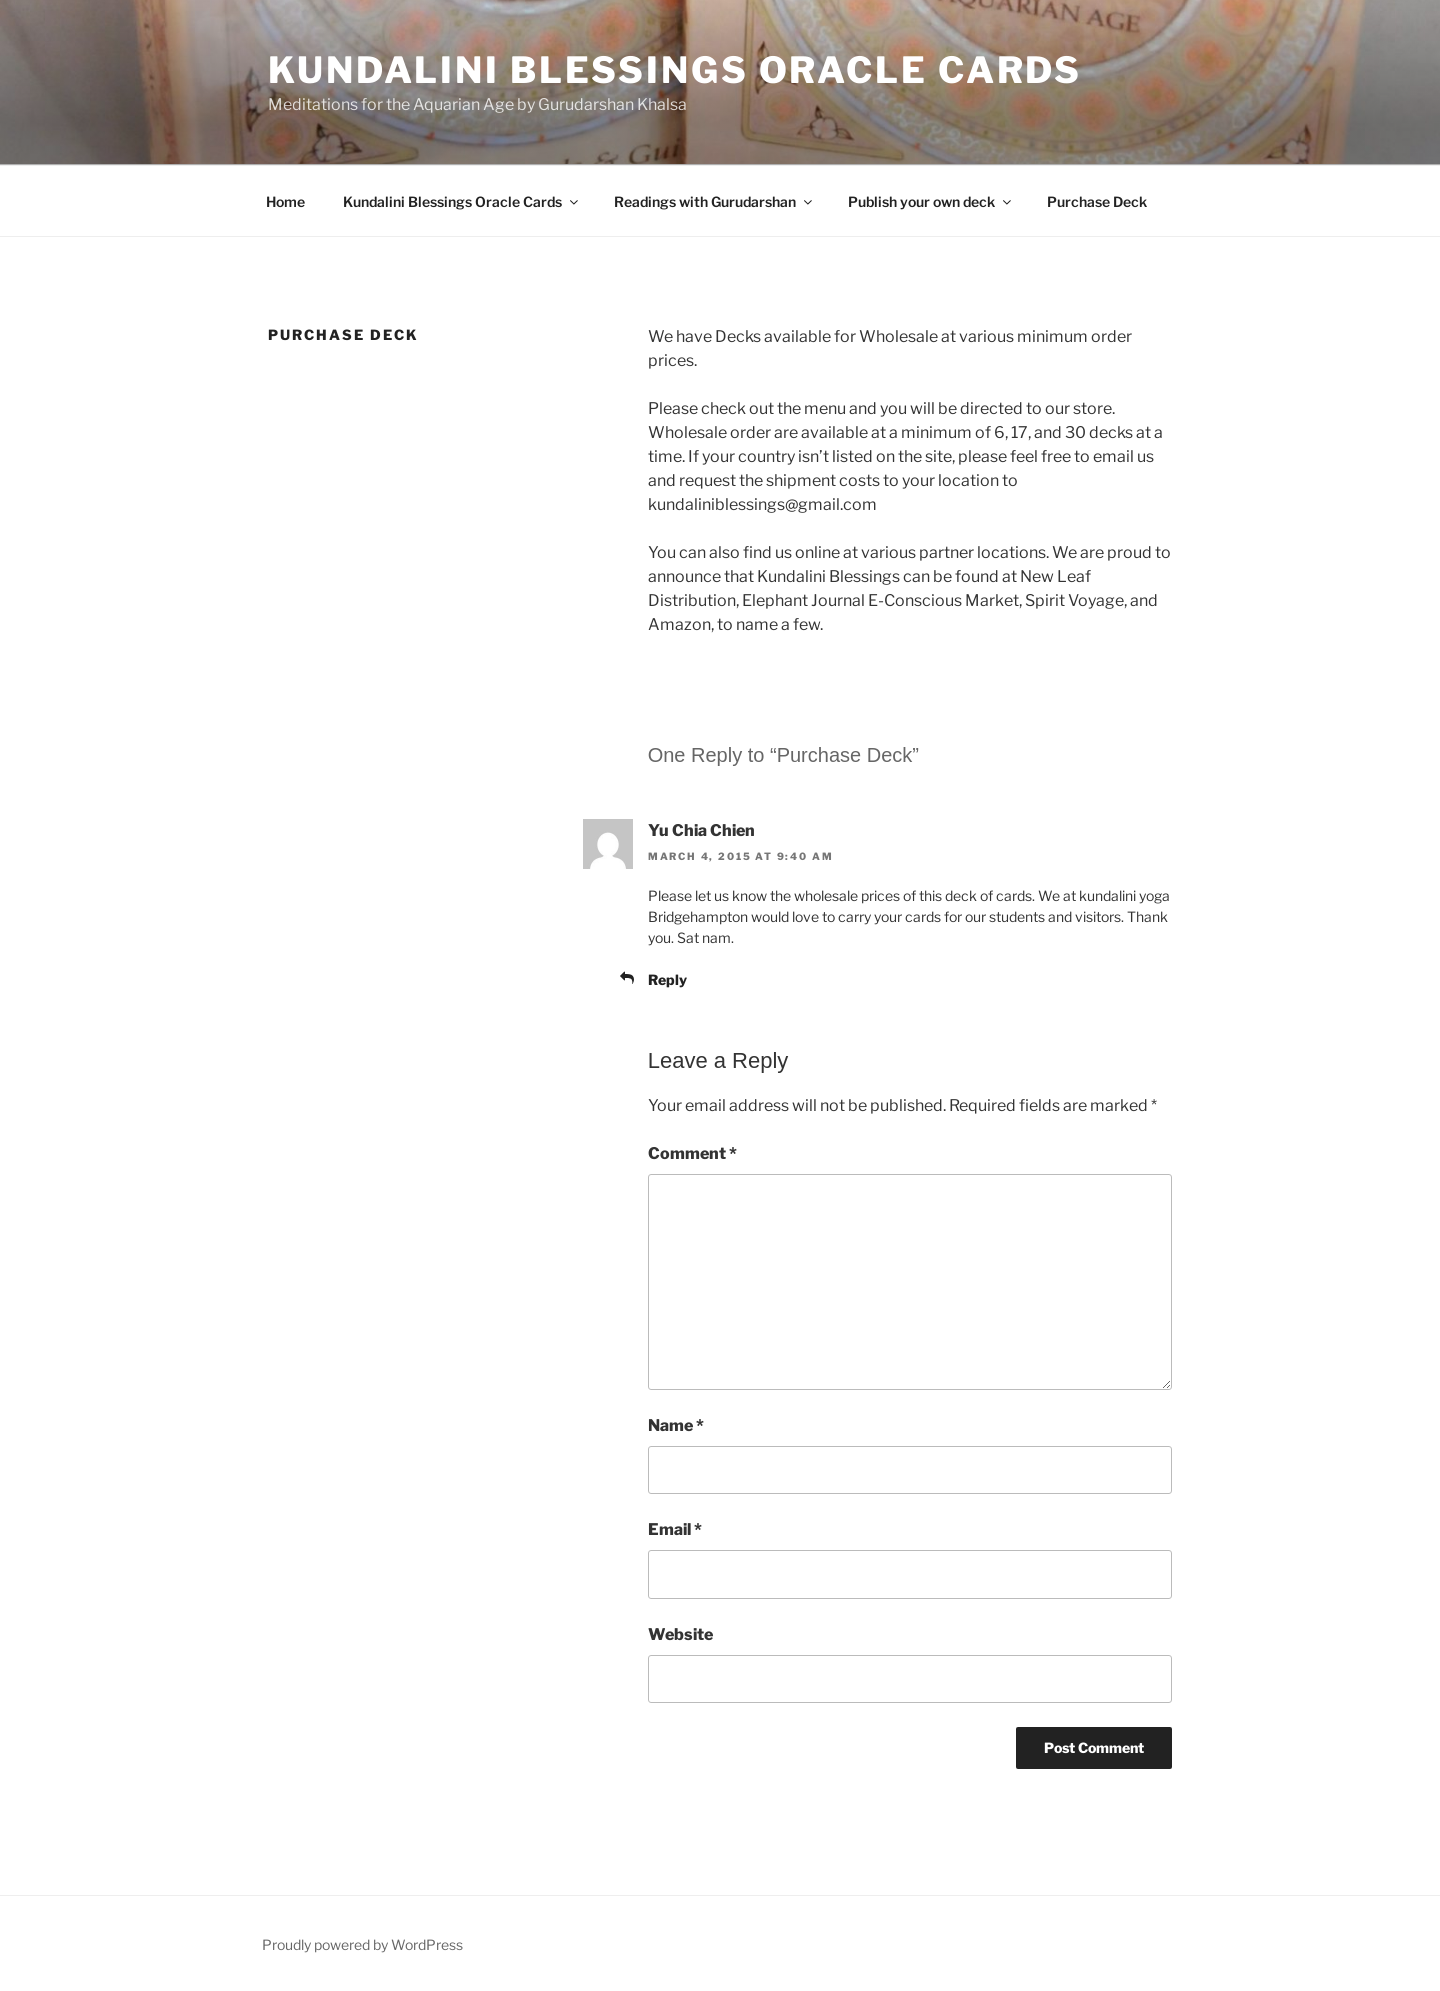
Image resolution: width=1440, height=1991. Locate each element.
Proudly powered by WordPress (362, 1944)
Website (680, 1634)
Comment (692, 1153)
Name (676, 1425)
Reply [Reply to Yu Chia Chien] (667, 979)
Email (675, 1529)
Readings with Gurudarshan (714, 201)
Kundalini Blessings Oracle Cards (675, 70)
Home (285, 201)
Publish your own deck (931, 201)
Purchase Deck (1097, 201)
